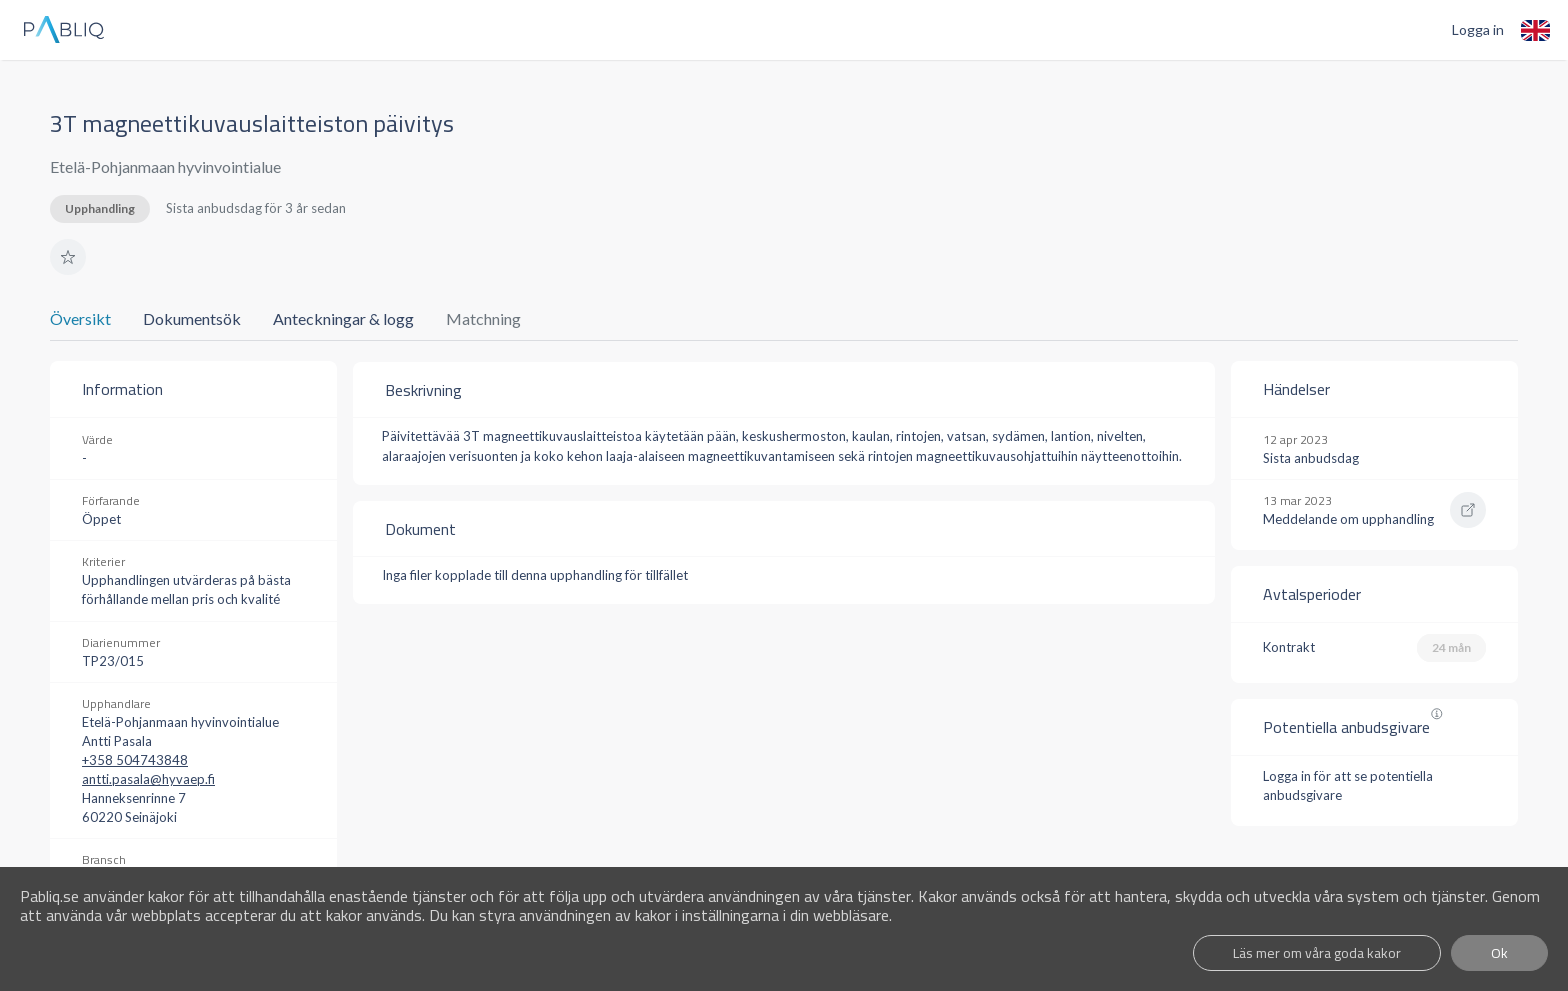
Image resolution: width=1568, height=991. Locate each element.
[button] (68, 257)
